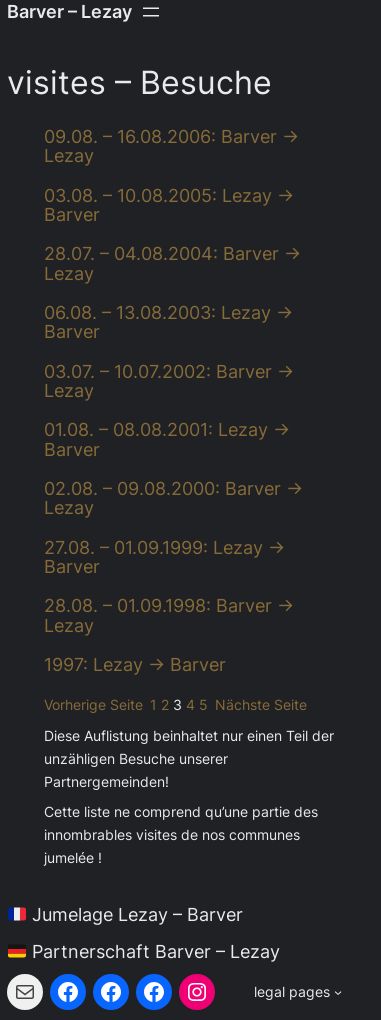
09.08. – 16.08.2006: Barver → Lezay (171, 146)
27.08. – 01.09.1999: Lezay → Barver (164, 557)
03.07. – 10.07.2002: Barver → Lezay (169, 381)
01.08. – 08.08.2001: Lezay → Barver (167, 439)
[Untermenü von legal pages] (298, 992)
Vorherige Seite (93, 705)
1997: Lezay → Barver (135, 664)
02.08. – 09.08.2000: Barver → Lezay (173, 498)
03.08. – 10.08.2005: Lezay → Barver (169, 205)
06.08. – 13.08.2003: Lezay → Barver (168, 322)
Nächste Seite (261, 705)
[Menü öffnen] (151, 12)
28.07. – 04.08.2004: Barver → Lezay (172, 263)
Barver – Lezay (69, 11)
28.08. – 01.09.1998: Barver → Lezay (169, 615)
